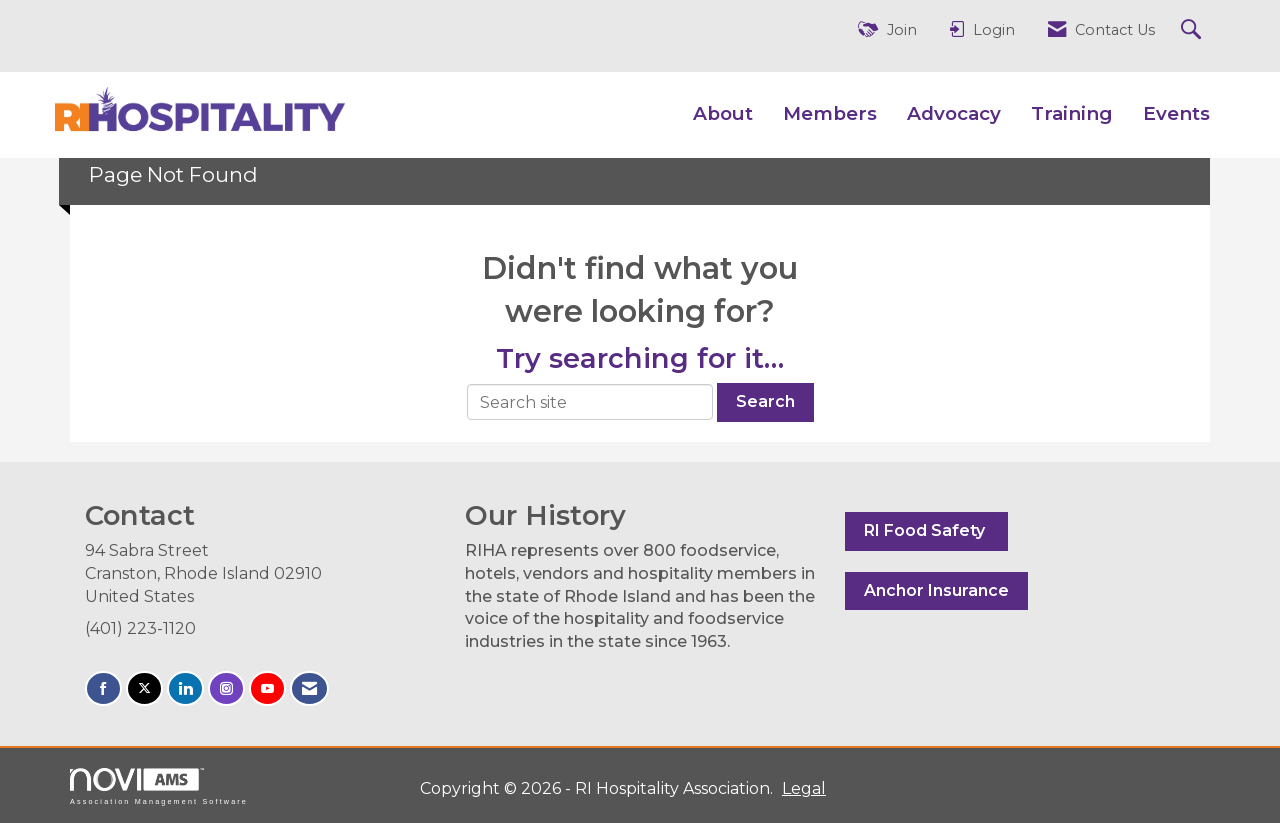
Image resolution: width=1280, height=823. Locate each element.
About (723, 113)
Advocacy (954, 113)
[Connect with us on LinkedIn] (185, 688)
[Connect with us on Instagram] (226, 688)
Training (1072, 113)
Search (765, 401)
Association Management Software (159, 786)
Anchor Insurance (936, 590)
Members (830, 113)
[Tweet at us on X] (144, 688)
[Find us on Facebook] (103, 688)
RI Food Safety (926, 530)
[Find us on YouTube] (267, 688)
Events (1176, 113)
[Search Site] (1193, 30)
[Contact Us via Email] (309, 688)
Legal (804, 788)
